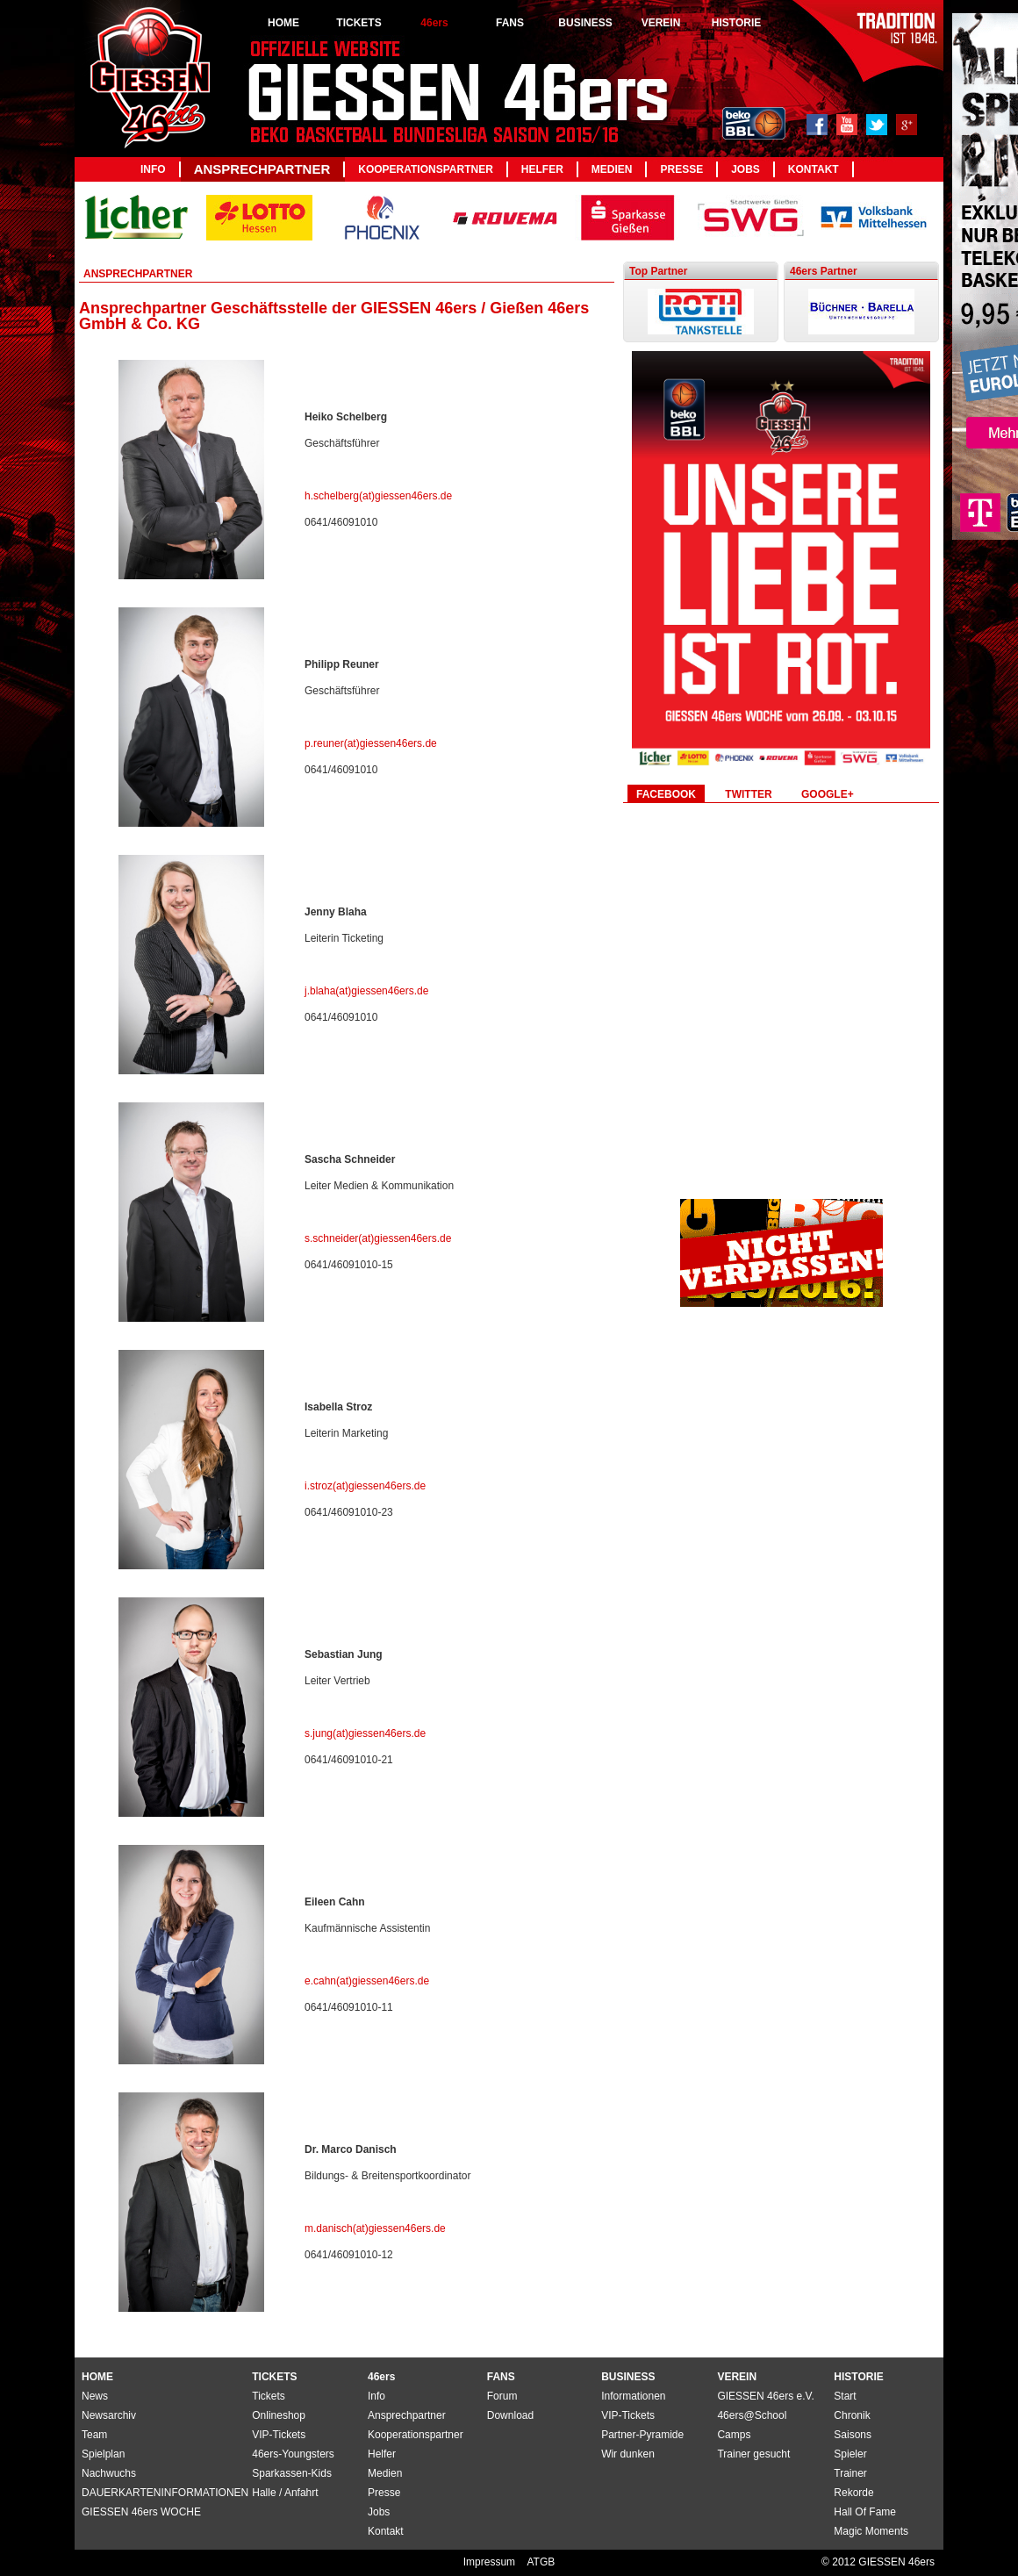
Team (94, 2435)
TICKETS (358, 23)
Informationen (633, 2396)
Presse (681, 169)
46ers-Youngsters (293, 2454)
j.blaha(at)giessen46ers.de (366, 991)
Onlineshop (278, 2415)
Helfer (542, 169)
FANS (510, 23)
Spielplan (103, 2454)
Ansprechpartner (262, 168)
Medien (612, 169)
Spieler (850, 2454)
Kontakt (813, 169)
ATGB (541, 2562)
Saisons (852, 2435)
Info (153, 169)
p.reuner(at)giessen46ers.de (371, 743)
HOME (283, 23)
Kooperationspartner (425, 169)
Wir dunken (628, 2454)
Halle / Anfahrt (285, 2492)
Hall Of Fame (865, 2512)
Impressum (491, 2562)
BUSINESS (585, 23)
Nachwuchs (109, 2473)
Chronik (852, 2415)
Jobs (745, 169)
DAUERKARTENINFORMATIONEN (165, 2492)
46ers (434, 23)
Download (510, 2415)
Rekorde (853, 2492)
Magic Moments (871, 2531)
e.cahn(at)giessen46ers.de (367, 1981)
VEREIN (661, 23)
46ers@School (751, 2415)
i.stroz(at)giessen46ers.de (365, 1486)
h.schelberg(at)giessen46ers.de (378, 496)
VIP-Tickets (628, 2415)
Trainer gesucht (753, 2454)
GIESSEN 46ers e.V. (765, 2396)
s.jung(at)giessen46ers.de (365, 1733)
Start (845, 2396)
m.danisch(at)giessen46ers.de (375, 2228)
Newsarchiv (109, 2415)
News (95, 2396)
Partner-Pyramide (642, 2435)
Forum (502, 2396)
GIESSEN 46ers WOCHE (141, 2512)
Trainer (850, 2473)
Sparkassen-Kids (292, 2473)
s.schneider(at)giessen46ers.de (378, 1238)
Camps (733, 2435)
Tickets (268, 2396)
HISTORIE (736, 23)
